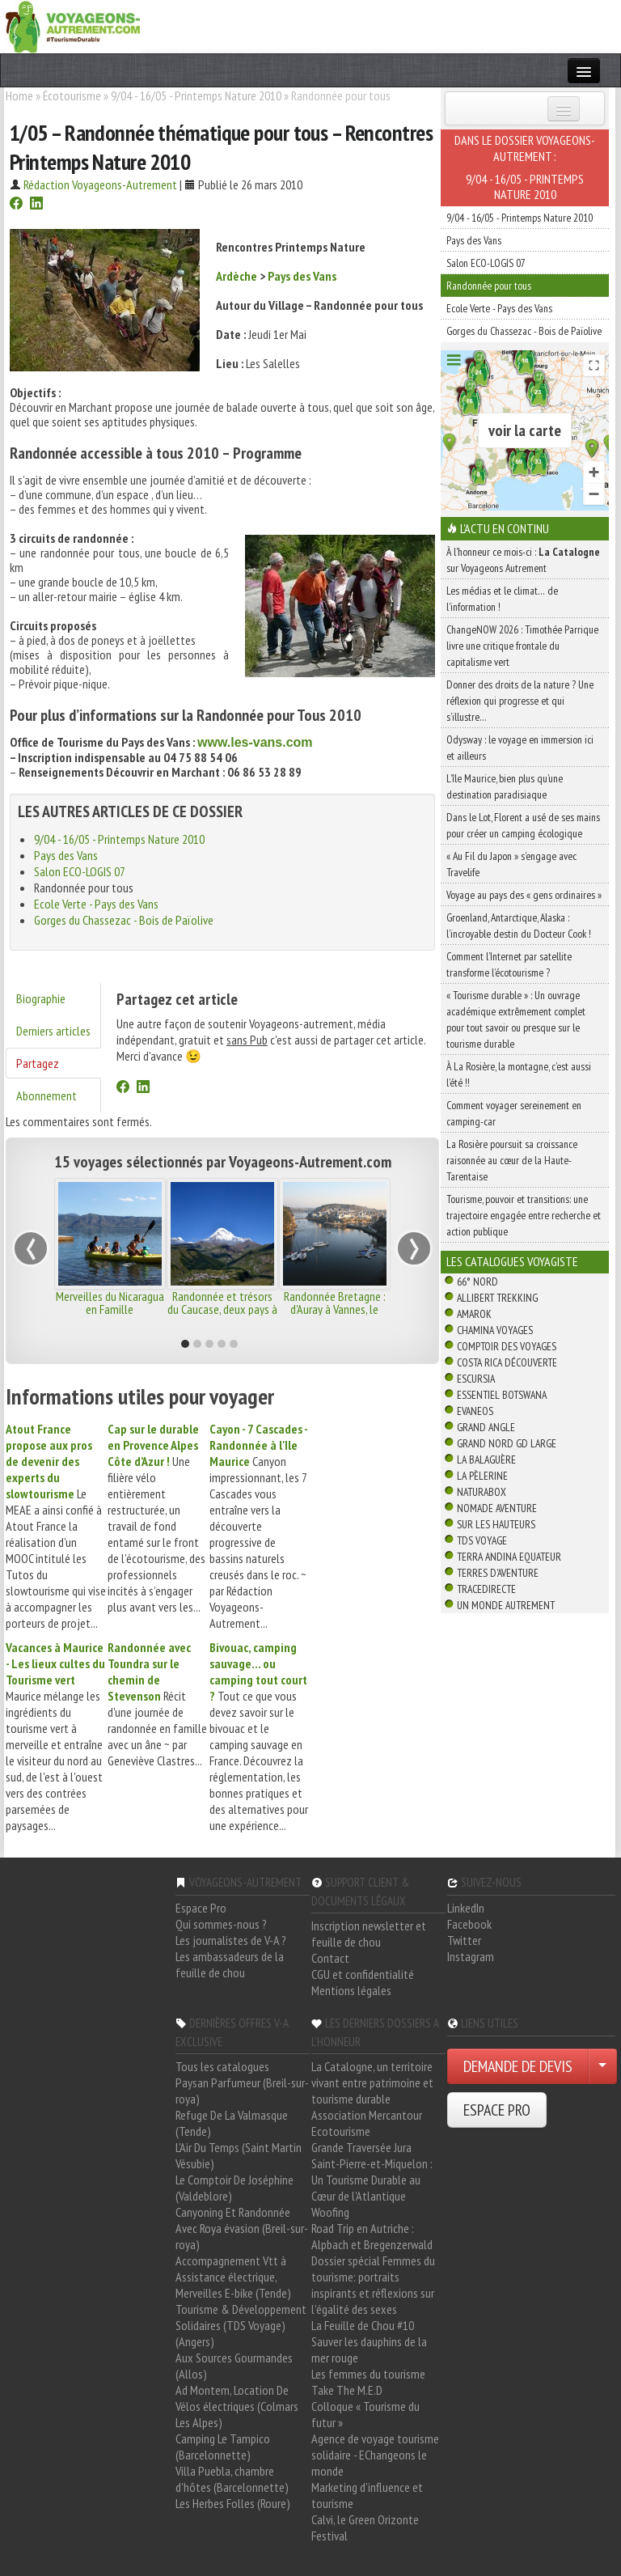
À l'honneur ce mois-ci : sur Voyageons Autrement (523, 559)
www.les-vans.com (255, 742)
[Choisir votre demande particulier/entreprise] (602, 2066)
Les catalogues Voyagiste (512, 1261)
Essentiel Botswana (502, 1395)
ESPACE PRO (496, 2110)
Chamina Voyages (495, 1330)
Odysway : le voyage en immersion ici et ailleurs (520, 747)
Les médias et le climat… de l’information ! (502, 598)
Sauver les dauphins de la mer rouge (369, 2349)
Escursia (476, 1378)
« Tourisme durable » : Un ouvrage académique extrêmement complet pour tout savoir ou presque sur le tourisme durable (515, 1019)
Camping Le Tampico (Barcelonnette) (222, 2446)
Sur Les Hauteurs (496, 1524)
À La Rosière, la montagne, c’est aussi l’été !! (518, 1074)
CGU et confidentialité (362, 1974)
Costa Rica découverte (507, 1362)
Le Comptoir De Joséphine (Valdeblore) (234, 2187)
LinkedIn (465, 1908)
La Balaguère (486, 1459)
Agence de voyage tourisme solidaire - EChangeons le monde (375, 2454)
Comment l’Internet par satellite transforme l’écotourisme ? (509, 964)
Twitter (464, 1940)
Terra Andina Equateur (509, 1556)
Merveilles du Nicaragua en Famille (110, 1302)
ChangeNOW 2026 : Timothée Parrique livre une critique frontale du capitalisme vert (522, 645)
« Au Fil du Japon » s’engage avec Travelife (511, 864)
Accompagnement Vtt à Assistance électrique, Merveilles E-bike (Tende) (233, 2276)
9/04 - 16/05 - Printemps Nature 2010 (196, 95)
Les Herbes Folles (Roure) (232, 2503)
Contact (330, 1958)
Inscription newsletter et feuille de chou (368, 1933)
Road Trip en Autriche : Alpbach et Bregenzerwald (372, 2236)
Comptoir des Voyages (506, 1346)
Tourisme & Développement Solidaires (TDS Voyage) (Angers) (240, 2325)
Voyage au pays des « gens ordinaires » (524, 895)
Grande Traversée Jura (361, 2147)
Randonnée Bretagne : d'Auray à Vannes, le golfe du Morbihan (335, 1309)
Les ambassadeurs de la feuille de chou (229, 1964)
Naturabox (481, 1492)
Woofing (330, 2212)
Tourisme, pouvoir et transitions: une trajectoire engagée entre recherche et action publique (523, 1215)
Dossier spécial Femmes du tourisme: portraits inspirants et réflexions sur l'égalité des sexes (373, 2284)
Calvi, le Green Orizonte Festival (365, 2527)
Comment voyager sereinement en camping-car (513, 1113)
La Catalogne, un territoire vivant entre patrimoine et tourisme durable (372, 2082)
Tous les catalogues (222, 2066)
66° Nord (477, 1281)
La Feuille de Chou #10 (362, 2325)
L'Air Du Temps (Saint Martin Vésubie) (238, 2155)
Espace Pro (200, 1908)
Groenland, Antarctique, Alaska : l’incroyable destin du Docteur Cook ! (518, 925)
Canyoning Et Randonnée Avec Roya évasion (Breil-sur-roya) (241, 2228)
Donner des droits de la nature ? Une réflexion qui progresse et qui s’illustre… (520, 700)
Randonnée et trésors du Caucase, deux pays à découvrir (222, 1309)
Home (19, 95)
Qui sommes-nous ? (221, 1924)
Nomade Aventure (497, 1508)
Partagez (37, 1063)
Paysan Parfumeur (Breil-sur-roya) (242, 2090)
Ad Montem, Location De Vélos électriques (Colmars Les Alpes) (236, 2406)
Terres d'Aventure (498, 1573)
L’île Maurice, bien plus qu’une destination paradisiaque (504, 786)
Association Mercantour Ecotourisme (366, 2123)
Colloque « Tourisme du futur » (365, 2414)
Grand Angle (486, 1427)
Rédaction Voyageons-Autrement (100, 184)
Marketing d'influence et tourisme (367, 2495)
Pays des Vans (302, 276)
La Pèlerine (482, 1475)
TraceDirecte (486, 1589)
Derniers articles (53, 1031)
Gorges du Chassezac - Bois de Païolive (123, 920)
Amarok (474, 1314)
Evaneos (475, 1411)
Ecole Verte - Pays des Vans (96, 904)
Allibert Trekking (497, 1297)
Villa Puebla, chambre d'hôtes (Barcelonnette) (232, 2479)
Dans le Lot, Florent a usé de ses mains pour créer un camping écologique (523, 825)
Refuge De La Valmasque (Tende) (231, 2123)
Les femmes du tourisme (368, 2374)
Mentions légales (351, 1990)
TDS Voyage (482, 1540)
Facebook (469, 1924)
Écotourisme (72, 95)
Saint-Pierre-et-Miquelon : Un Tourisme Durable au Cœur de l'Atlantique (372, 2179)
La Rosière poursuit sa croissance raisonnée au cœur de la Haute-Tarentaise (511, 1160)
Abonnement (46, 1095)
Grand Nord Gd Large (506, 1443)
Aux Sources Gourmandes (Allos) (234, 2365)
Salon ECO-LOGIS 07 (79, 871)
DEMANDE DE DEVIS (517, 2066)
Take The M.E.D (346, 2390)
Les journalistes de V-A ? (230, 1940)
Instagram (470, 1956)
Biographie (40, 998)
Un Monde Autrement (506, 1605)
